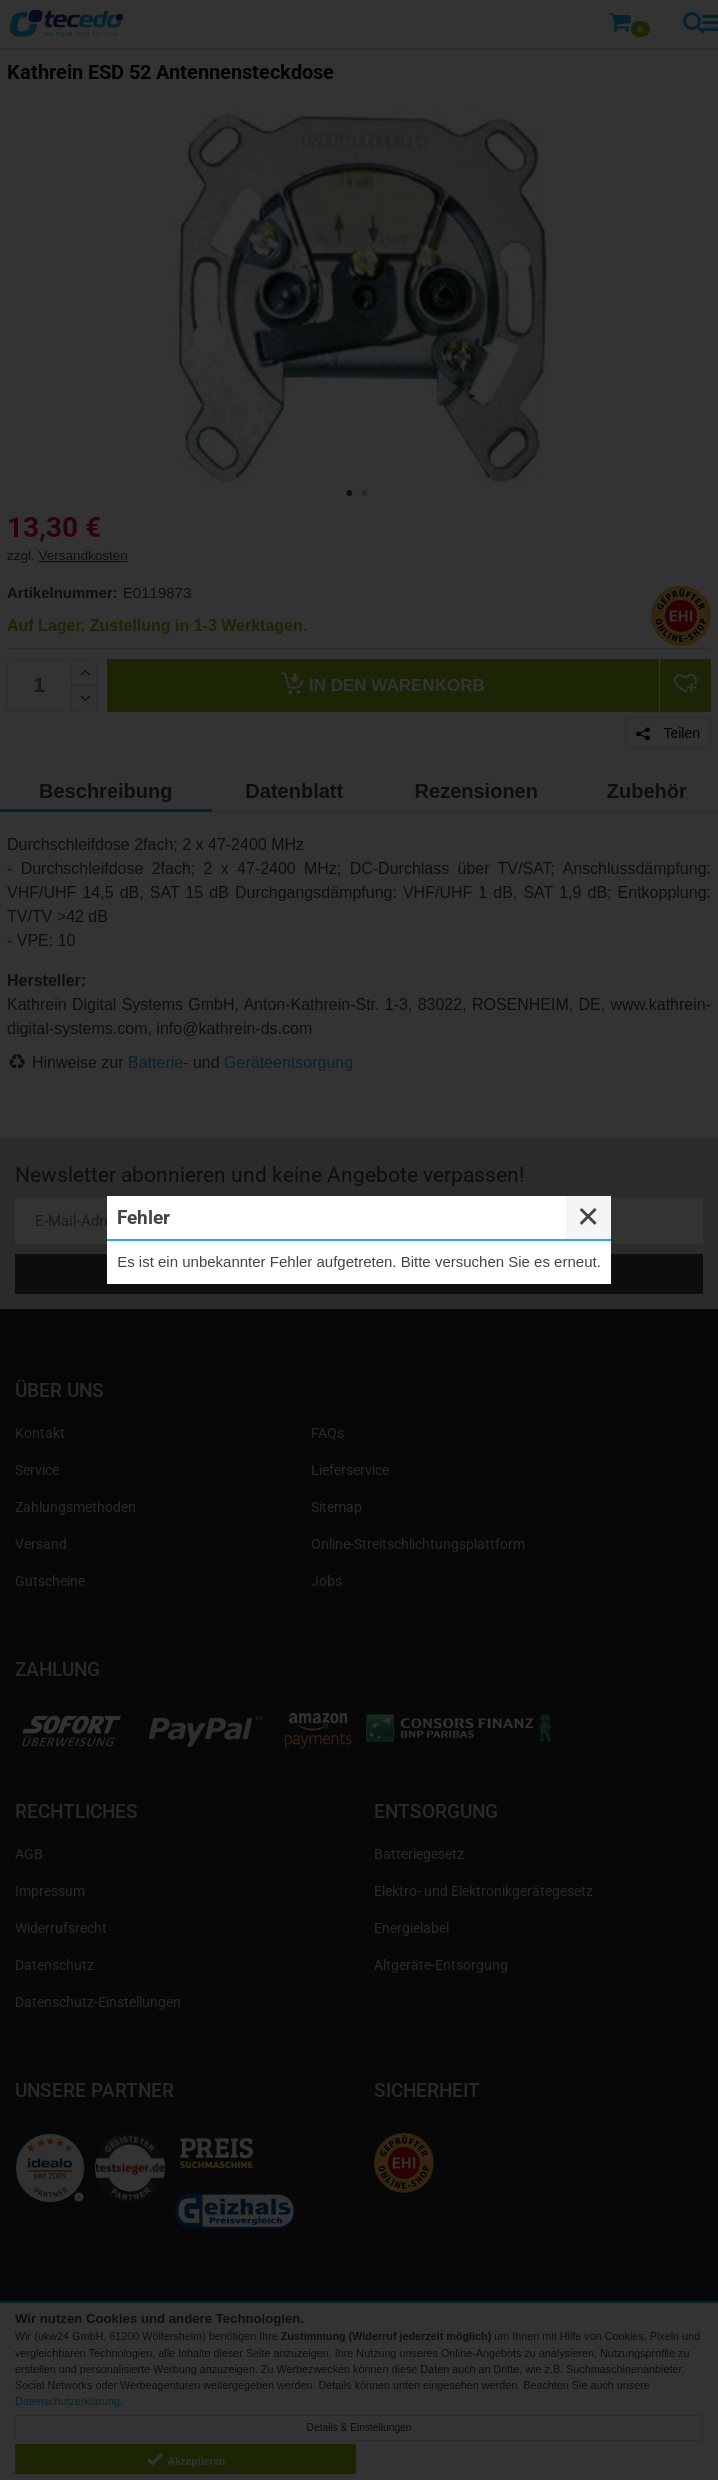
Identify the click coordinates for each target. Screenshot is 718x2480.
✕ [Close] (588, 1217)
